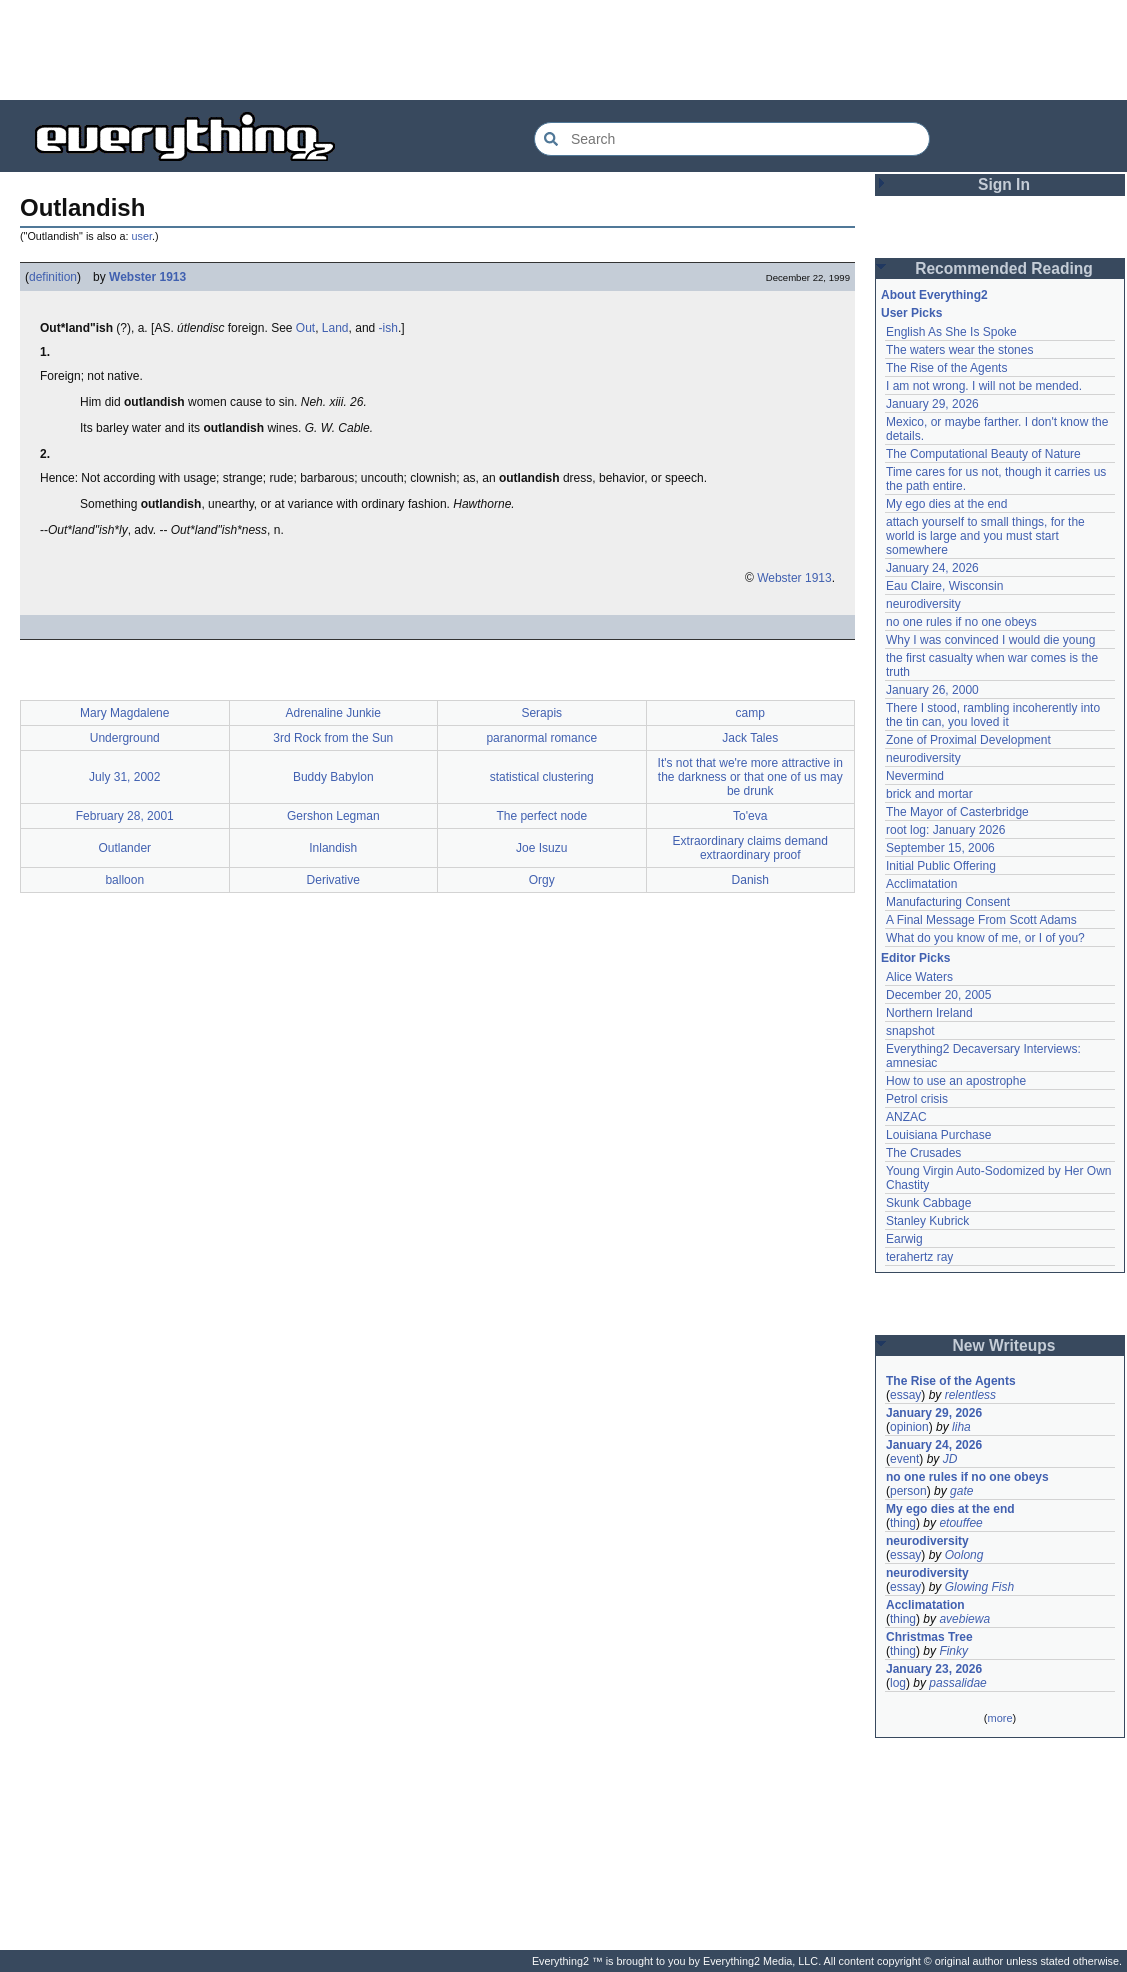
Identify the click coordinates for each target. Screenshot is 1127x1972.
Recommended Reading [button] (1004, 268)
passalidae (957, 1683)
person (908, 1491)
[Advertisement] (564, 50)
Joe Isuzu (541, 848)
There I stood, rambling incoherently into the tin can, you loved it (993, 715)
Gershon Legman (333, 816)
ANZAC (906, 1117)
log (898, 1683)
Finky (953, 1651)
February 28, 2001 (125, 816)
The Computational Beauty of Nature (983, 454)
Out (305, 328)
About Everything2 (934, 295)
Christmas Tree (929, 1637)
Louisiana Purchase (938, 1135)
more (999, 1718)
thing (903, 1523)
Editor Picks (915, 958)
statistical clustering (542, 777)
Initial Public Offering (941, 866)
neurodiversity (923, 604)
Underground (125, 738)
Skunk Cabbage (928, 1203)
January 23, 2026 (934, 1669)
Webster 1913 (147, 277)
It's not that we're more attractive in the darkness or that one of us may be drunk (750, 777)
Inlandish (333, 848)
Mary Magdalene (124, 713)
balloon (124, 880)
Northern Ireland (929, 1013)
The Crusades (923, 1153)
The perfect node (541, 816)
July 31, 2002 (124, 777)
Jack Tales (750, 738)
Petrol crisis (917, 1099)
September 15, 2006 (940, 848)
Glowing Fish (979, 1587)
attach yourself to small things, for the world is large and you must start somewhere (985, 536)
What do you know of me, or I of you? (985, 938)
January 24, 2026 (932, 568)
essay (905, 1395)
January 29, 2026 (932, 404)
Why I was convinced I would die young (990, 640)
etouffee (960, 1523)
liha (961, 1427)
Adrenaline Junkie (333, 713)
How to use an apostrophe (956, 1081)
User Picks (911, 313)
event (904, 1459)
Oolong (964, 1555)
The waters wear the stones (959, 350)
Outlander (124, 848)
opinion (909, 1427)
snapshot (910, 1031)
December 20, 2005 (938, 995)
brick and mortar (929, 794)
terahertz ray (919, 1257)
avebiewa (964, 1619)
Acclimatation (921, 884)
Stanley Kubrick (927, 1221)
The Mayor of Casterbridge (957, 812)
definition (53, 277)
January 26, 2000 (932, 690)
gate (961, 1491)
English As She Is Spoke (951, 332)
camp (750, 713)
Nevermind (915, 776)
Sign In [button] (1004, 184)
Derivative (333, 880)
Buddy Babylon (333, 777)
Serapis (541, 713)
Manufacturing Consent (948, 902)
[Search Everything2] (732, 139)
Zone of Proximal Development (968, 740)
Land (335, 328)
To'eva (750, 816)
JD (950, 1459)
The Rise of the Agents (946, 368)
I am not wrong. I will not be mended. (984, 386)
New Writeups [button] (1004, 1345)
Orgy (542, 880)
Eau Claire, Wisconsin (944, 586)
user (142, 236)
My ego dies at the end (946, 504)
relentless (970, 1395)
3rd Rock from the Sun (333, 738)
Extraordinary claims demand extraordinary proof (750, 848)
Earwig (904, 1239)
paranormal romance (541, 738)
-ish (388, 328)
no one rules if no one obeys (961, 622)
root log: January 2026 (945, 830)
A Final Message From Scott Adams (981, 920)
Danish (750, 880)
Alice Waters (919, 977)
